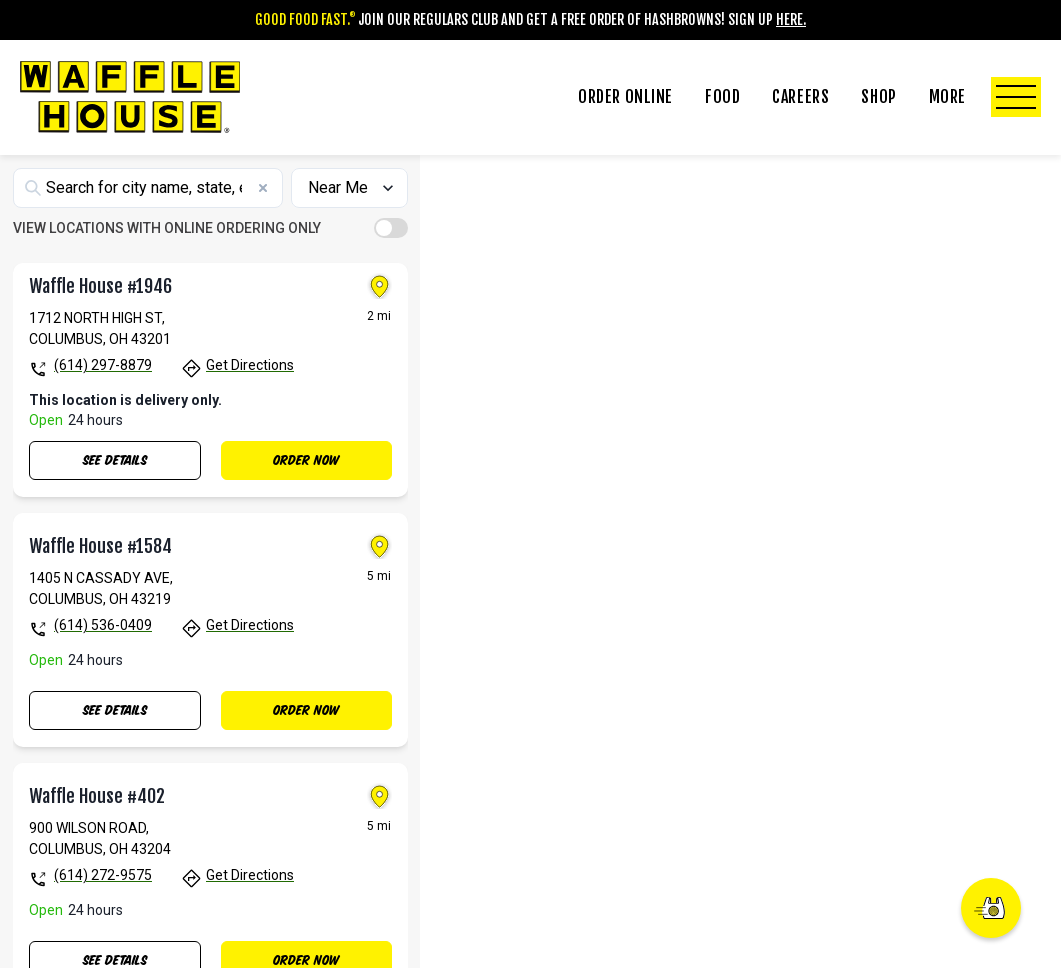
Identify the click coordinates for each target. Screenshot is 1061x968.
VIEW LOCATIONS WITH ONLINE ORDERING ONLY (167, 279)
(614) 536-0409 (103, 677)
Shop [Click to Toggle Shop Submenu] (878, 97)
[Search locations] (148, 239)
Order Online (625, 97)
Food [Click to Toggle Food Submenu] (722, 97)
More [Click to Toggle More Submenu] (985, 97)
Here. (791, 19)
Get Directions (250, 417)
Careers (800, 97)
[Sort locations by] (349, 239)
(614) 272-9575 (103, 927)
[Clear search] (263, 239)
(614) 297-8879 (103, 417)
